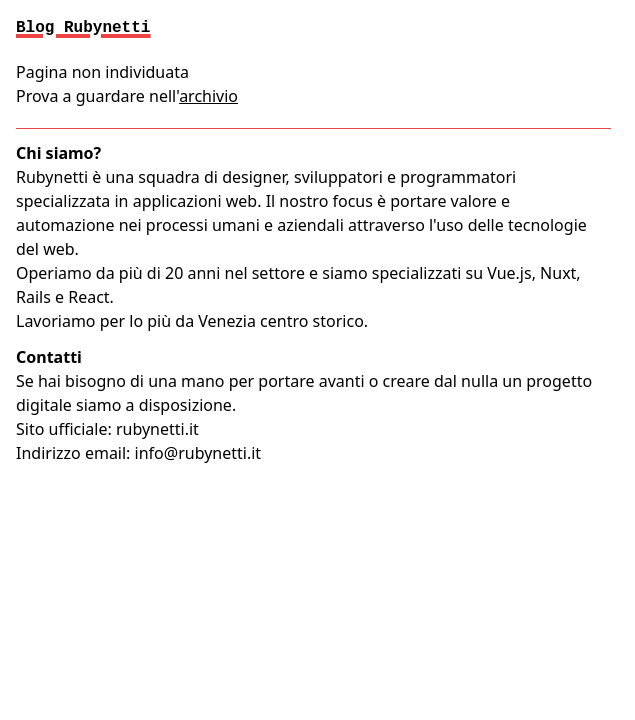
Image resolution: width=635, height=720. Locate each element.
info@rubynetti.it (198, 453)
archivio (208, 96)
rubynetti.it (157, 429)
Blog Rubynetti (83, 28)
